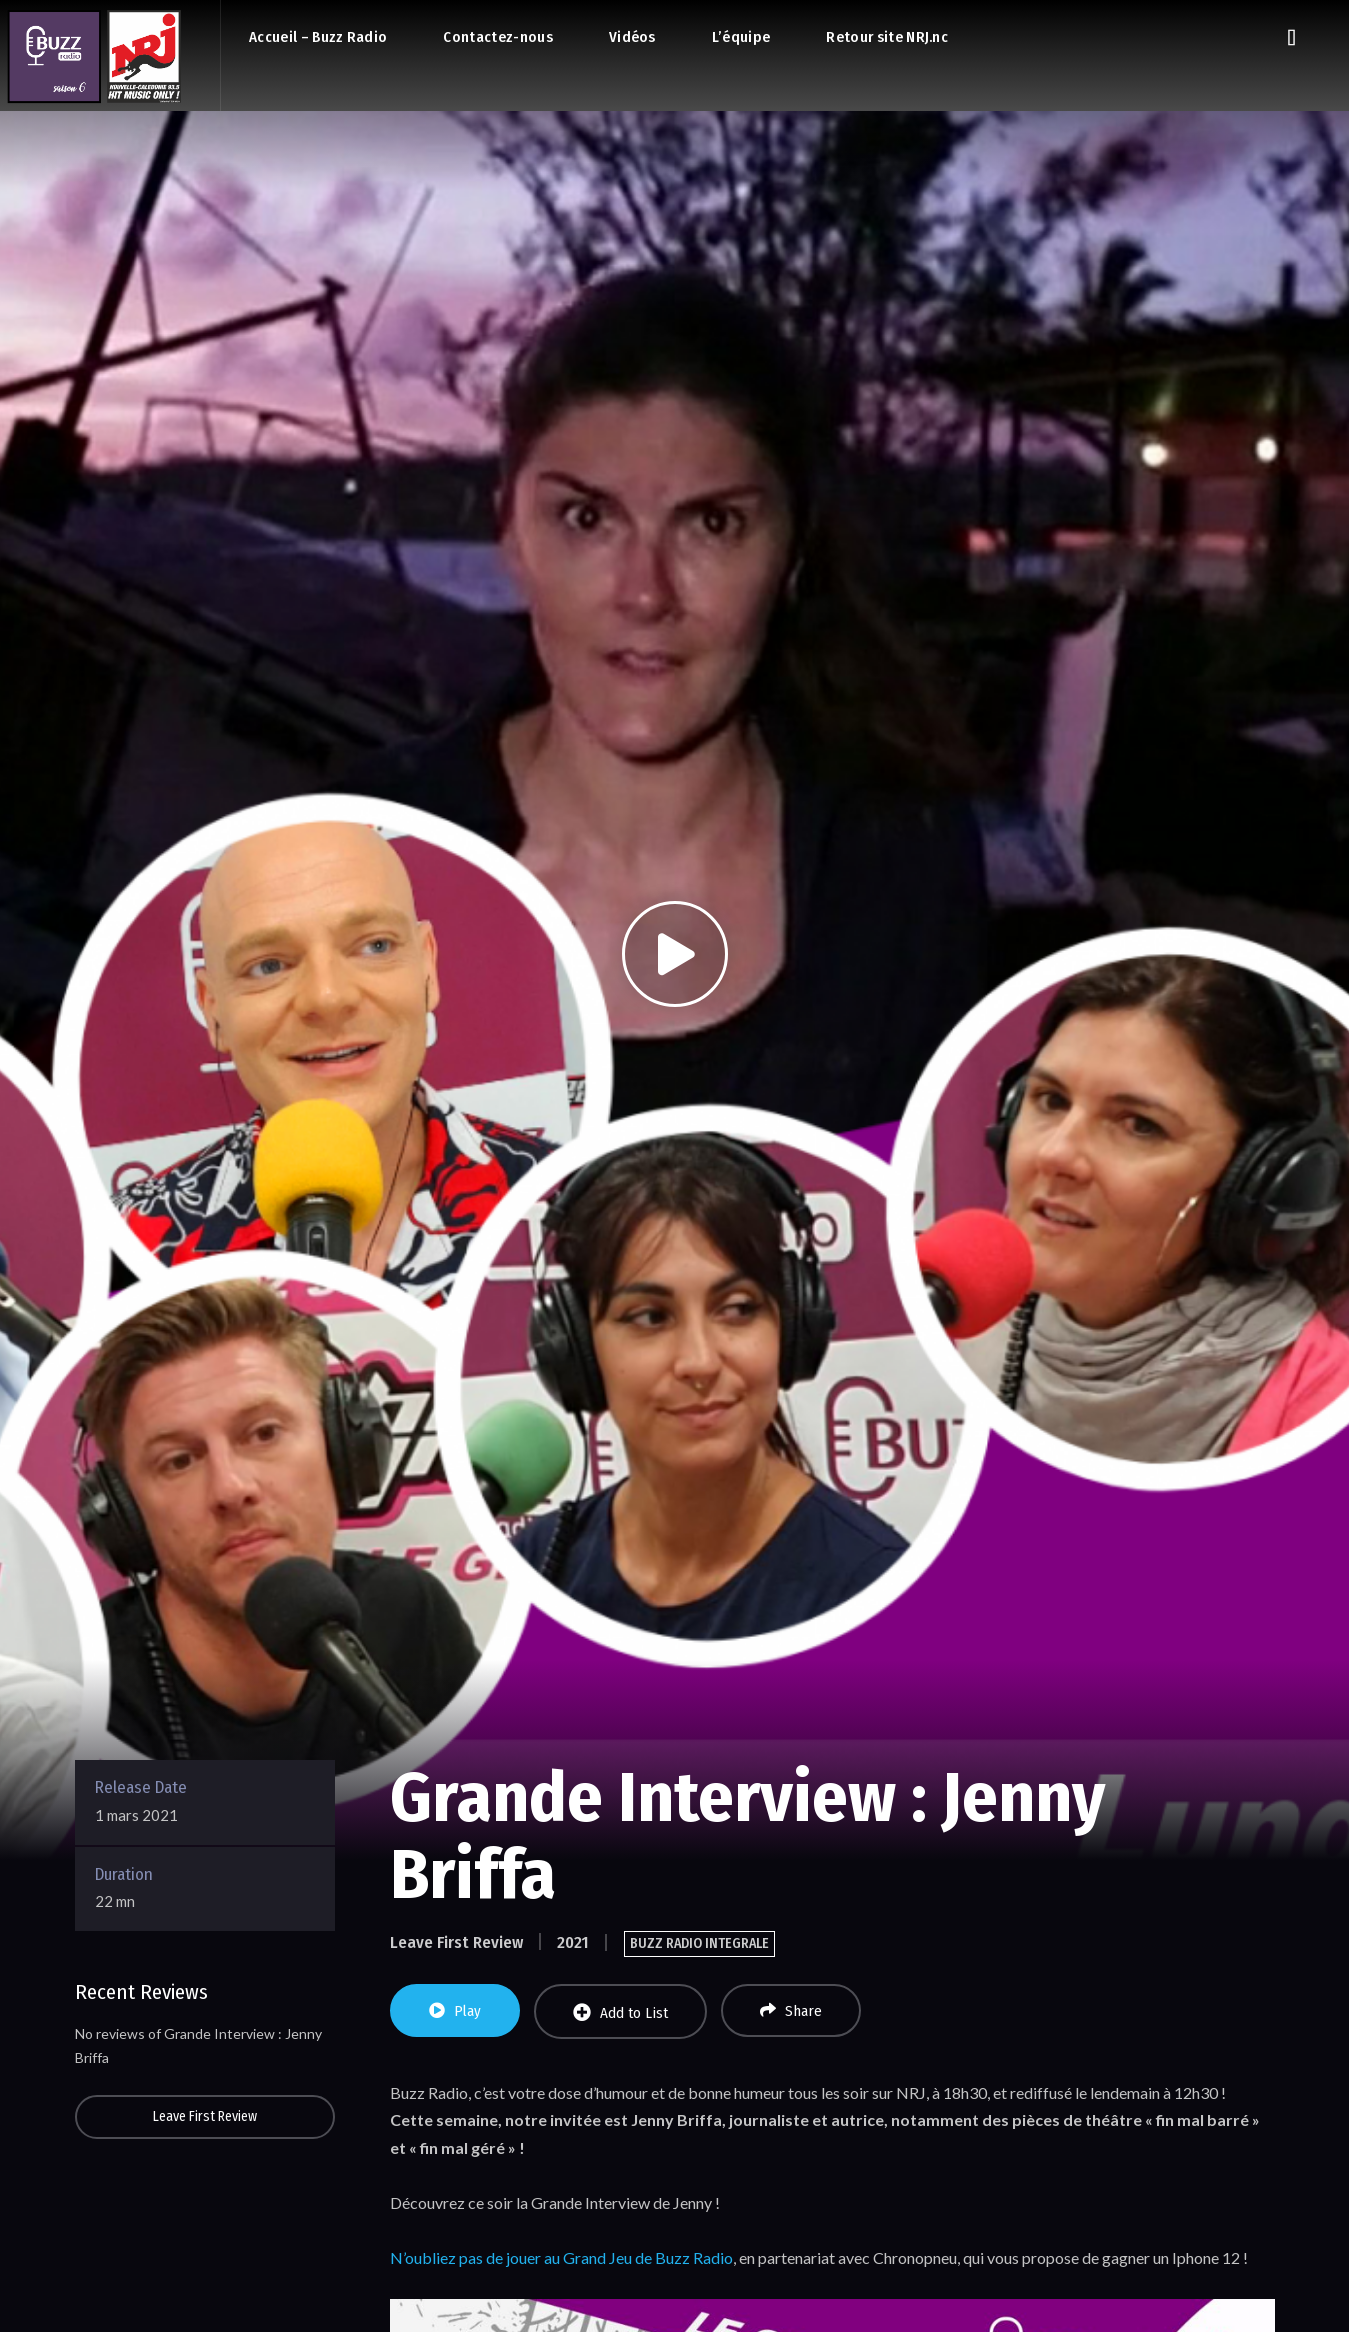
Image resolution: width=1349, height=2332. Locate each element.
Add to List (620, 2012)
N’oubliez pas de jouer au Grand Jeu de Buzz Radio (561, 2257)
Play (455, 2011)
